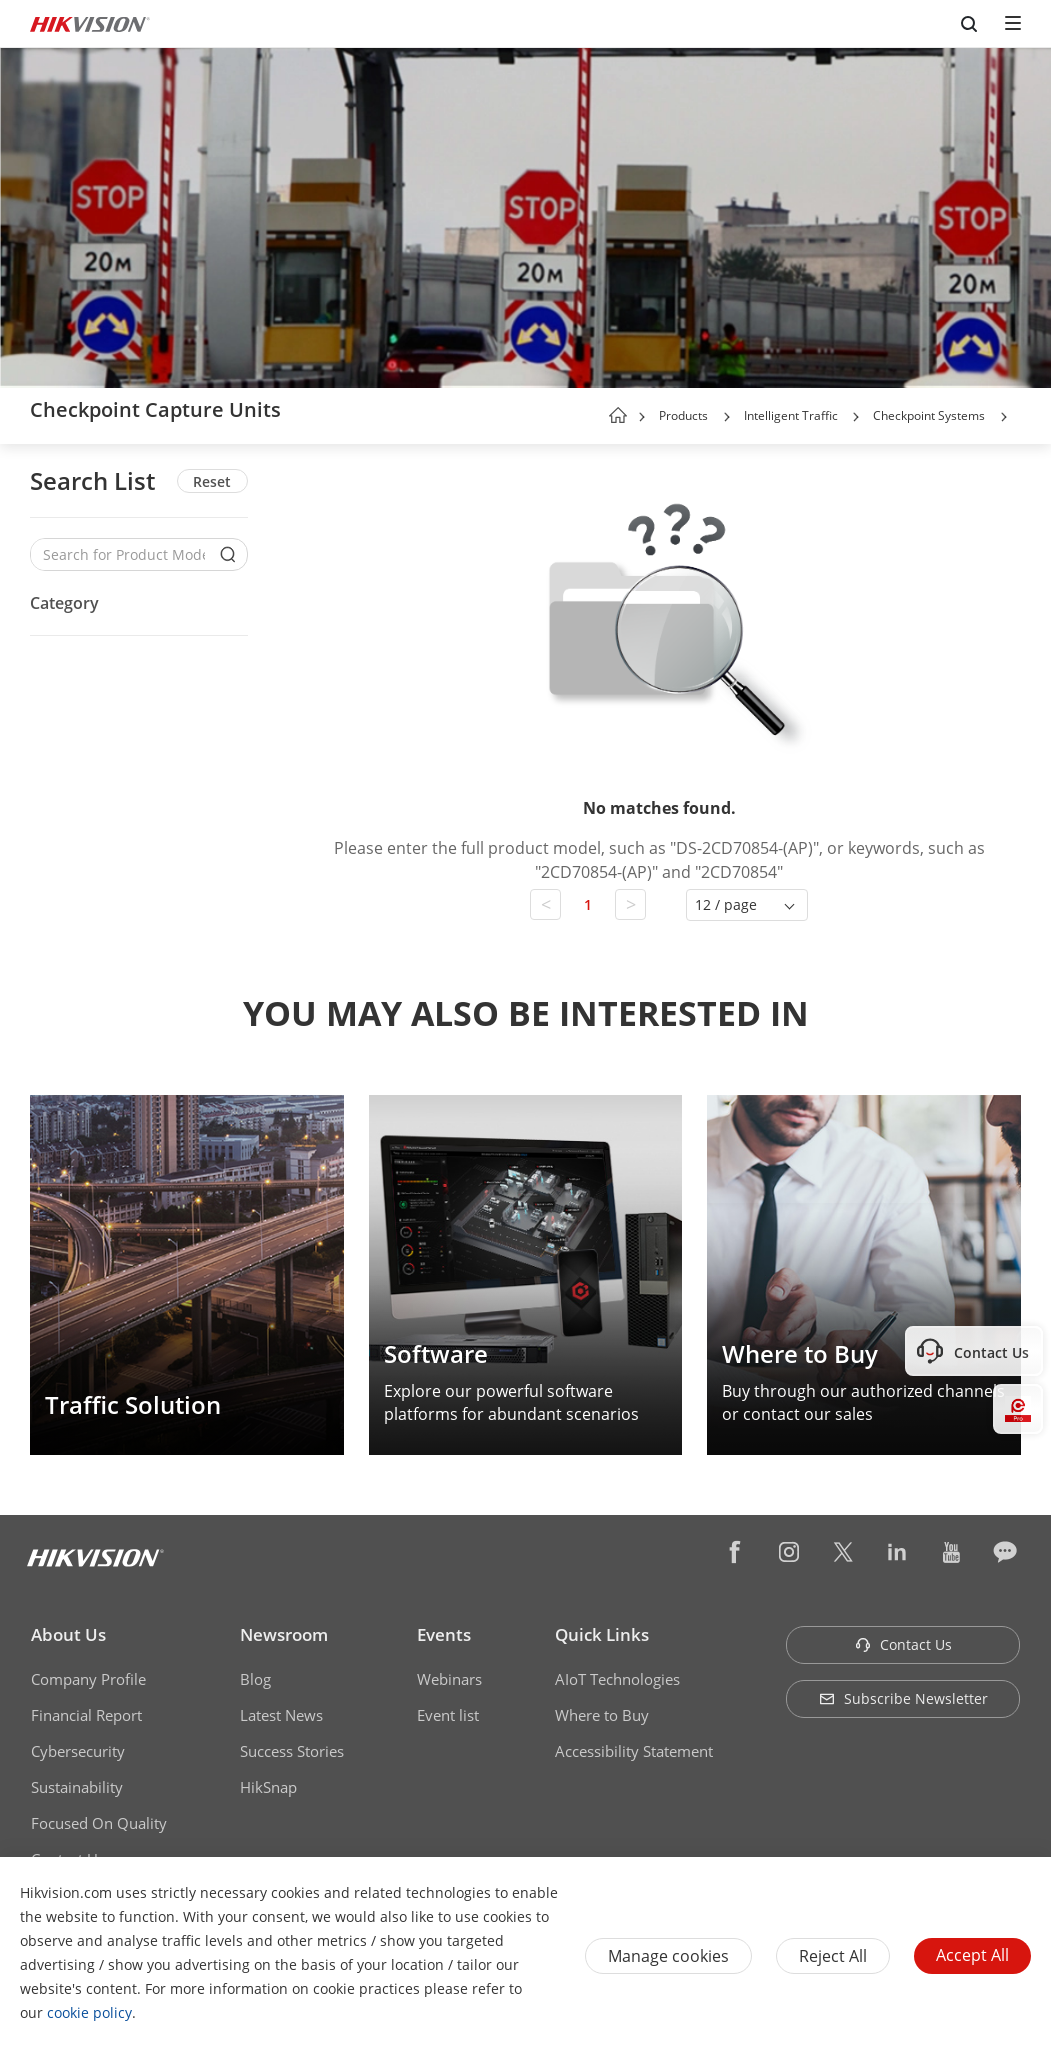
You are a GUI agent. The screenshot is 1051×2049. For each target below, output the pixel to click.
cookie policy (89, 2012)
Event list (448, 1715)
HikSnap (268, 1787)
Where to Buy (602, 1715)
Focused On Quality (99, 1823)
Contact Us (903, 1644)
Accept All (972, 1955)
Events (444, 1634)
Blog (255, 1679)
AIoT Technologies (617, 1679)
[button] (727, 417)
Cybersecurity (78, 1751)
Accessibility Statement (634, 1751)
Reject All (833, 1956)
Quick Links (602, 1634)
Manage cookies (668, 1956)
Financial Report (86, 1715)
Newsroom (284, 1634)
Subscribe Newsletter (903, 1698)
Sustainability (77, 1787)
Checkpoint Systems (929, 415)
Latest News (281, 1715)
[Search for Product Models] (124, 554)
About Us (68, 1634)
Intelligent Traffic (792, 415)
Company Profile (88, 1679)
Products (683, 415)
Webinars (449, 1679)
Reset (212, 481)
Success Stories (292, 1751)
